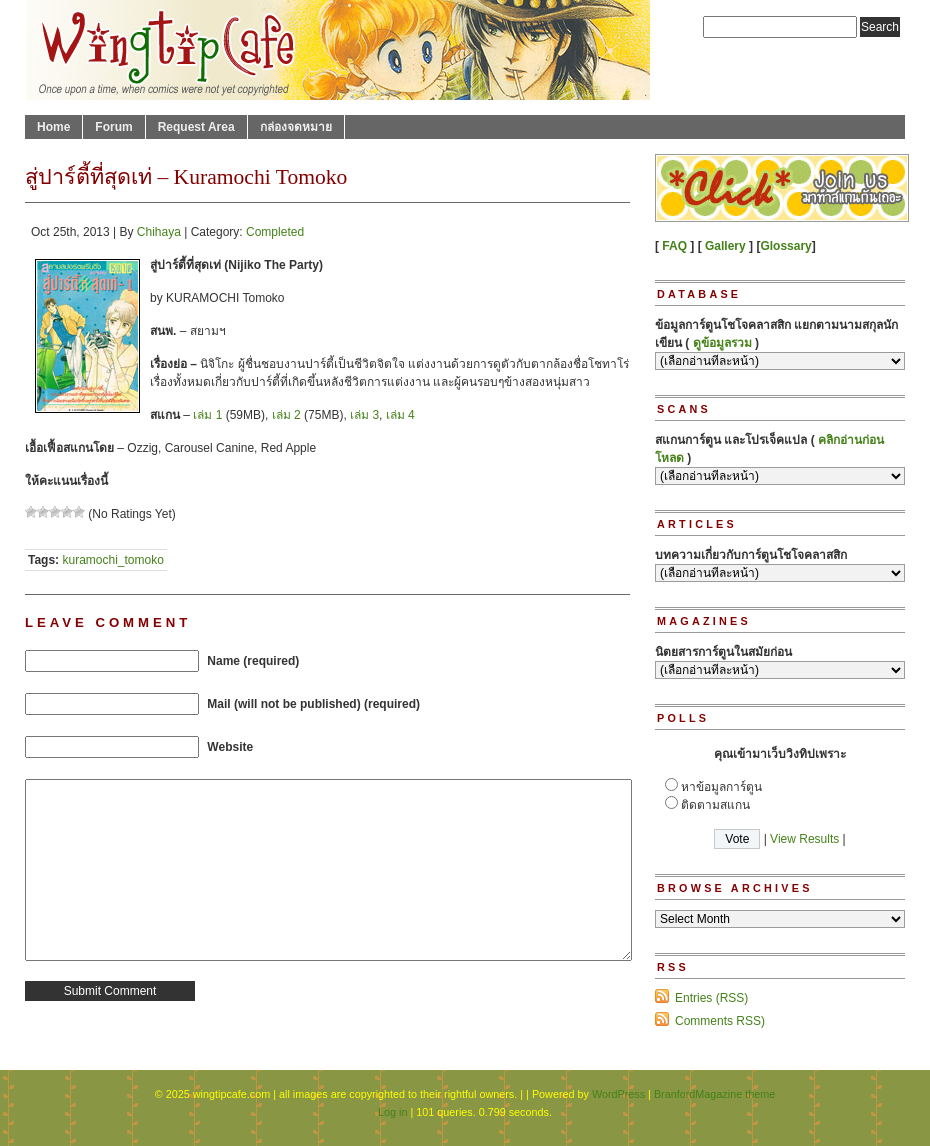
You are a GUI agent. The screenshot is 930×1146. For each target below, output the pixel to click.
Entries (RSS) (711, 998)
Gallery (725, 246)
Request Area (196, 127)
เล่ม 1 (207, 415)
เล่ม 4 (400, 415)
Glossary (785, 246)
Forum (113, 127)
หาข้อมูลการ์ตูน (721, 787)
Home (53, 127)
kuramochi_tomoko (112, 560)
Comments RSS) (720, 1021)
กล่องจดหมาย (296, 127)
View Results (804, 839)
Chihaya (159, 232)
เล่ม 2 (286, 415)
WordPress (618, 1094)
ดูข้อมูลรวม (722, 343)
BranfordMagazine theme (714, 1094)
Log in (392, 1112)
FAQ (674, 246)
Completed (275, 232)
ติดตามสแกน (715, 805)
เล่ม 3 (364, 415)
